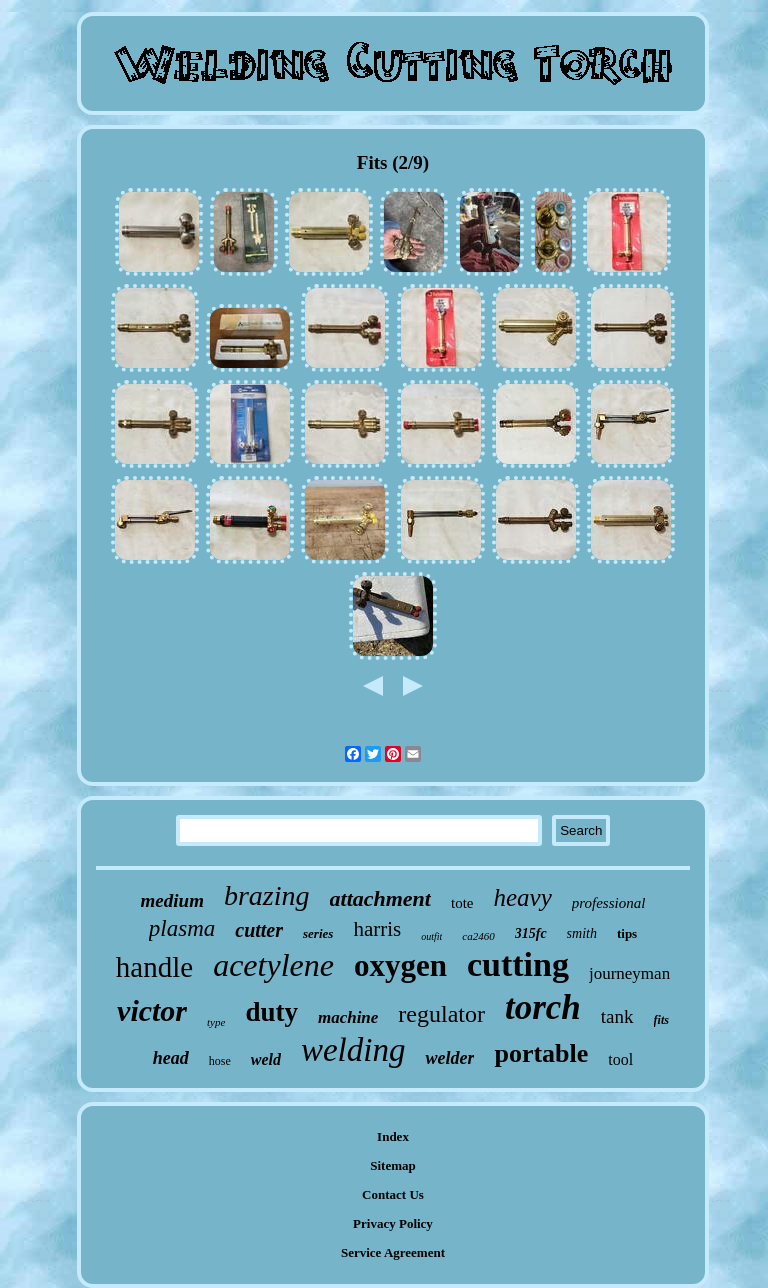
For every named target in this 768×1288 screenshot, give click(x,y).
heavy (522, 897)
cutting (518, 964)
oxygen (400, 965)
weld (266, 1059)
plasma (182, 928)
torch (543, 1007)
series (318, 933)
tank (617, 1016)
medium (172, 900)
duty (271, 1012)
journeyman (629, 973)
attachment (380, 898)
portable (541, 1053)
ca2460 (478, 936)
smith (582, 933)
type (216, 1022)
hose (220, 1061)
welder (449, 1058)
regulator (441, 1014)
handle (154, 967)
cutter (259, 930)
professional (609, 903)
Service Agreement (393, 1252)
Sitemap (393, 1165)
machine (348, 1017)
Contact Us (393, 1194)
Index (393, 1136)
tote (462, 903)
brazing (267, 895)
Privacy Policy (393, 1223)
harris (377, 929)
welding (353, 1050)
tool (620, 1059)
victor (152, 1010)
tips (627, 933)
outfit (431, 936)
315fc (531, 933)
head (171, 1058)
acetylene (273, 965)
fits (661, 1020)
